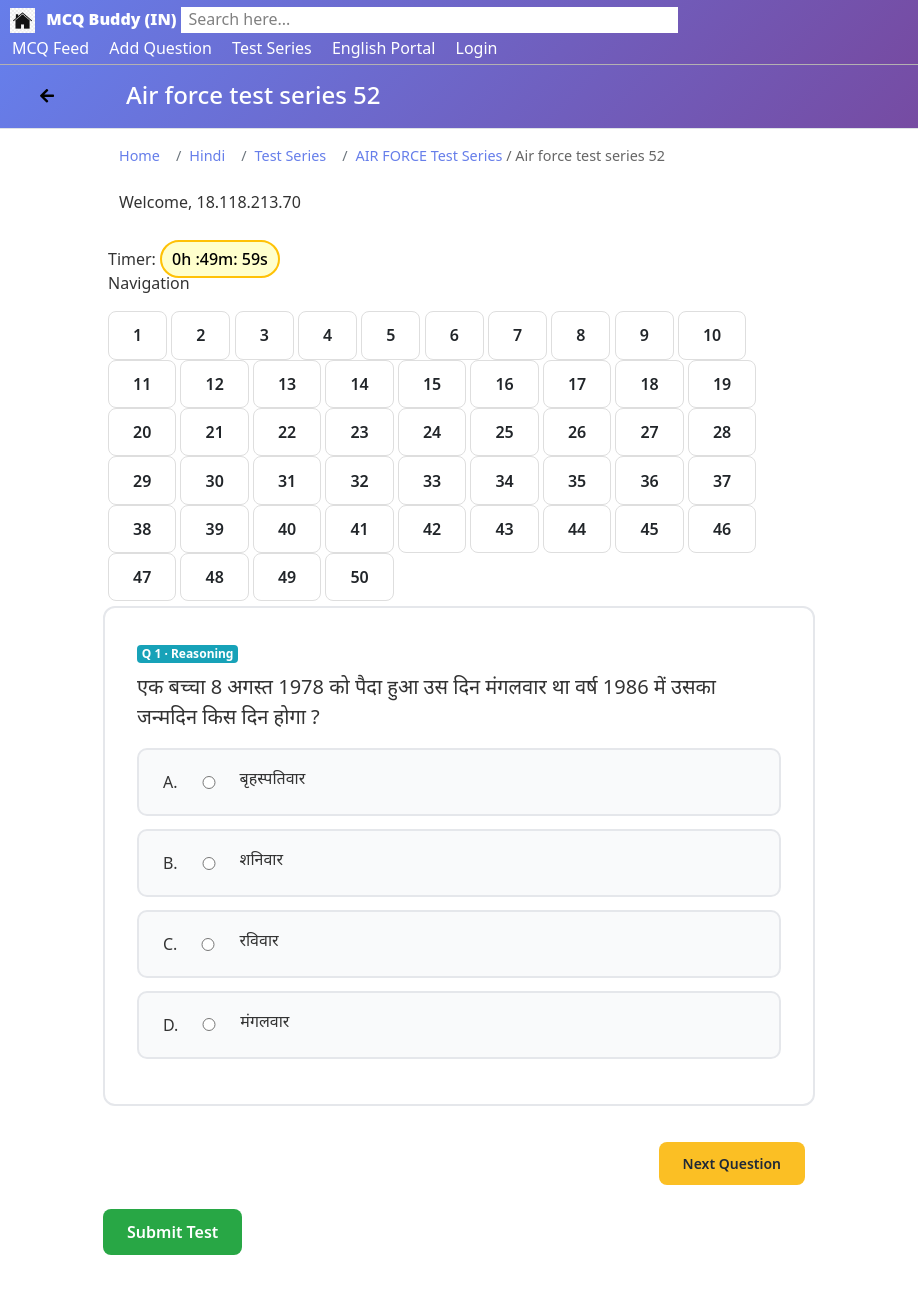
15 (432, 384)
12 (214, 384)
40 (287, 529)
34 (504, 481)
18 (649, 384)
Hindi (207, 155)
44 (577, 529)
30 (214, 481)
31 (287, 481)
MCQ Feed (50, 48)
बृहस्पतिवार (273, 778)
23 (359, 432)
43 (504, 529)
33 (432, 481)
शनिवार (262, 859)
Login (477, 48)
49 (287, 577)
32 (359, 481)
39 (214, 529)
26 (577, 432)
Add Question (160, 48)
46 (722, 529)
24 (432, 432)
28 (722, 432)
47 (142, 577)
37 (722, 481)
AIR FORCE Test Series (429, 155)
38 (142, 529)
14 (359, 384)
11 (142, 384)
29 (142, 481)
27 (649, 432)
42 (432, 529)
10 (712, 335)
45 (649, 529)
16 (504, 384)
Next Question (732, 1163)
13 (287, 384)
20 (142, 432)
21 (214, 432)
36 (649, 481)
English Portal (383, 48)
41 (359, 529)
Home (139, 155)
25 (504, 432)
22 (287, 432)
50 (359, 577)
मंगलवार (264, 1021)
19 (722, 384)
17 (577, 384)
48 (214, 577)
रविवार (258, 940)
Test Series (272, 48)
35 (577, 481)
